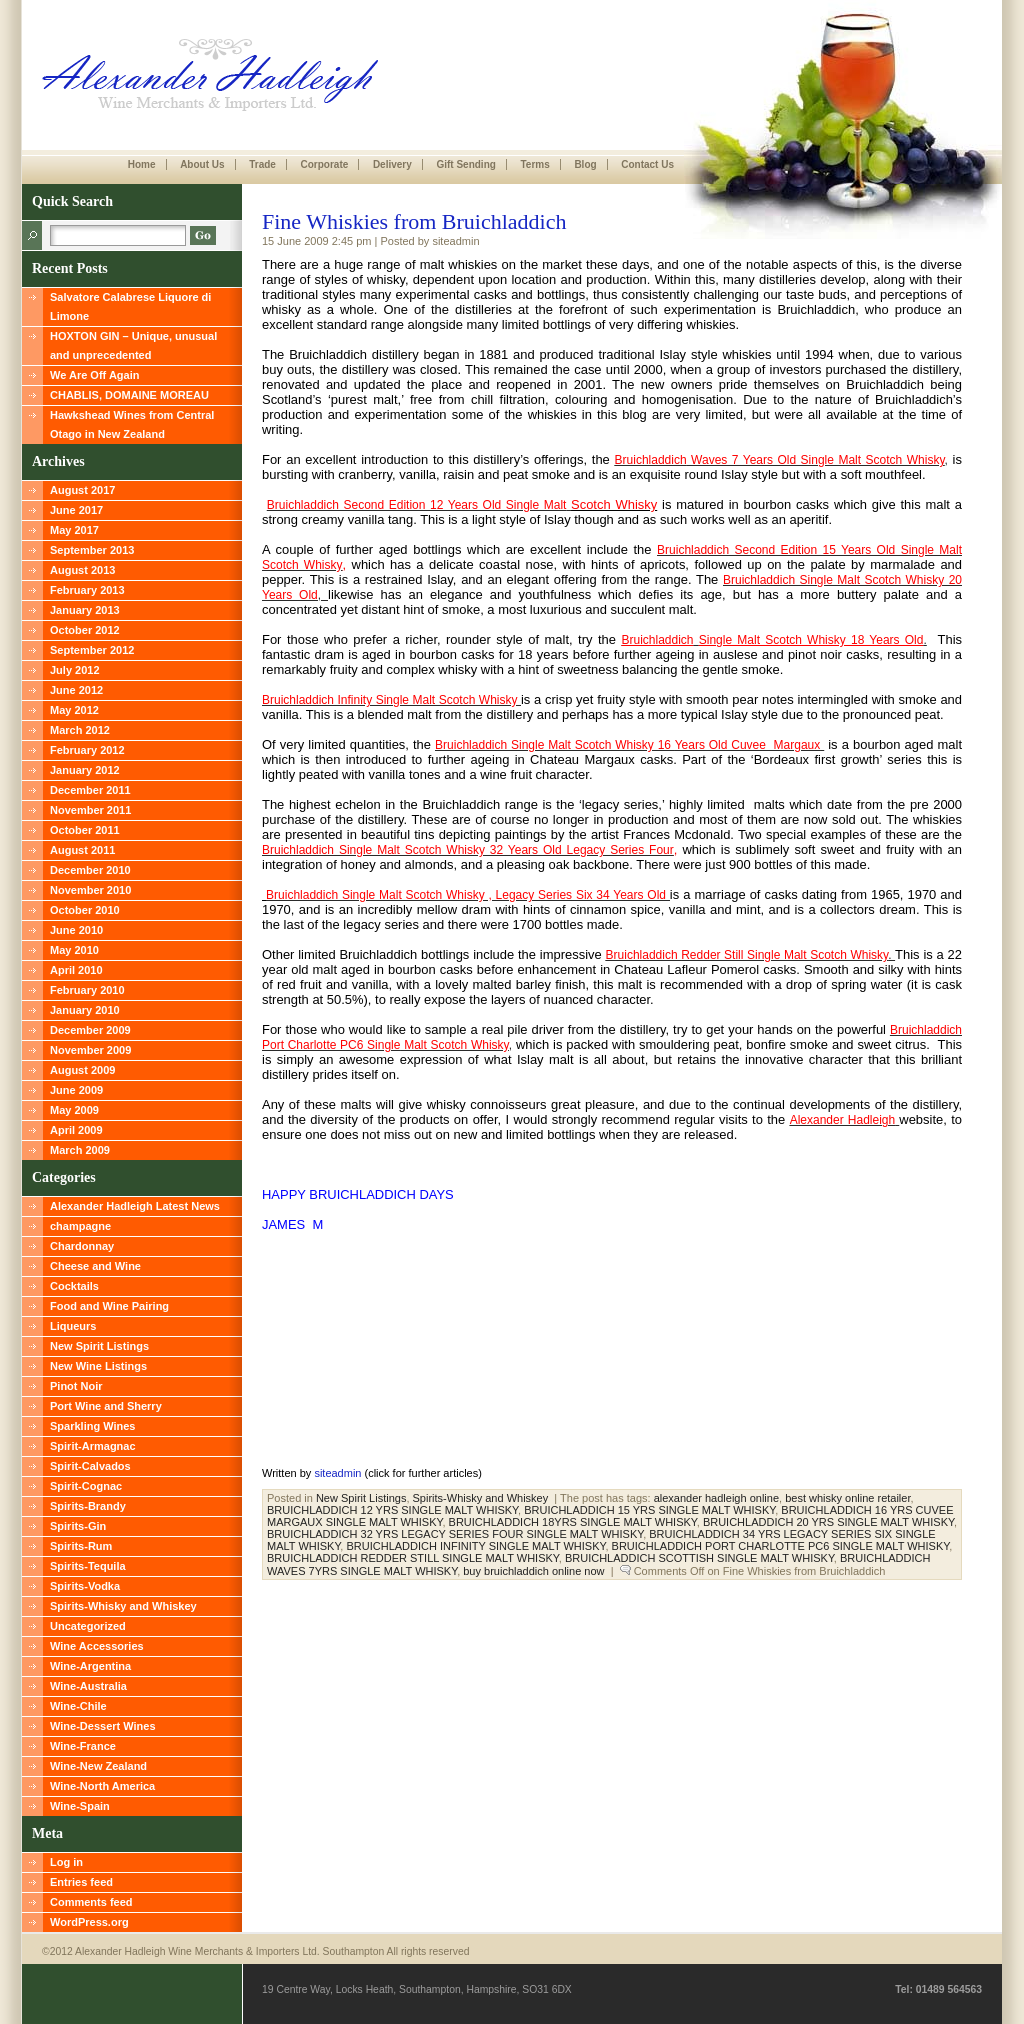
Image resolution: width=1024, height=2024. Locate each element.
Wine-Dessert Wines (103, 1726)
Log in (66, 1862)
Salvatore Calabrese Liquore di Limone (130, 306)
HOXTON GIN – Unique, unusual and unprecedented (133, 345)
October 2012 (85, 630)
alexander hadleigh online (716, 1498)
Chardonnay (82, 1246)
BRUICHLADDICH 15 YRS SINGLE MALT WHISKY (649, 1510)
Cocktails (74, 1286)
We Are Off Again (94, 375)
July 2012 (75, 670)
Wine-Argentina (90, 1666)
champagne (80, 1226)
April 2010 (76, 970)
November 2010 (90, 890)
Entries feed (81, 1882)
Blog (585, 164)
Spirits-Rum (81, 1546)
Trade (262, 164)
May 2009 (74, 1110)
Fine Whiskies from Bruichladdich (414, 221)
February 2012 (87, 750)
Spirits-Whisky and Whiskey (123, 1606)
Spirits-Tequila (88, 1566)
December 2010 (90, 870)
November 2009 (90, 1050)
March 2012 (80, 730)
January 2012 (85, 770)
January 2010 (85, 1010)
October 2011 (85, 830)
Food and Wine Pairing (109, 1306)
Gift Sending (465, 164)
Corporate (324, 164)
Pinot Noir (76, 1386)
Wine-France (83, 1746)
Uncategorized (88, 1626)
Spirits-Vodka (85, 1586)
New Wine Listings (98, 1366)
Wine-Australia (88, 1686)
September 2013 (92, 550)
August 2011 (82, 850)
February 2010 (87, 990)
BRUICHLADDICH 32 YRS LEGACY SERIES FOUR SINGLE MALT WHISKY (455, 1534)
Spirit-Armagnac (93, 1446)
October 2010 (85, 910)
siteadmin (337, 1473)
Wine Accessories (97, 1646)
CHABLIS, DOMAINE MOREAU (129, 395)
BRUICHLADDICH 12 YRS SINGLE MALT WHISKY (392, 1510)
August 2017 (82, 490)
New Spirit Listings (99, 1346)
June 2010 (76, 930)
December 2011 (90, 790)
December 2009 (90, 1030)
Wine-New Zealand (98, 1766)
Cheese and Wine (95, 1266)
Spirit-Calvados (90, 1466)
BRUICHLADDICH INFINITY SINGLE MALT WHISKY (475, 1546)
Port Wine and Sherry (106, 1406)
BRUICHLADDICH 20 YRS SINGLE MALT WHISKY (828, 1522)
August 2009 (82, 1070)
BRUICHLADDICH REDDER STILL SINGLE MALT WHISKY (413, 1558)
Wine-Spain (80, 1806)
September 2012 (92, 650)
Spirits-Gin (78, 1526)
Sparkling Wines (92, 1426)
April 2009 (76, 1130)
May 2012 (74, 710)
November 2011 (90, 810)
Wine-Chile (78, 1706)
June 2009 (76, 1090)
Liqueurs (73, 1326)
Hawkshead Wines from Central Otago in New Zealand (132, 424)
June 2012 (76, 690)
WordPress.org (89, 1922)
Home (142, 164)
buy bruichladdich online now (533, 1571)
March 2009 (80, 1150)
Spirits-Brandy (88, 1506)
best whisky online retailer (847, 1498)
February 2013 (87, 590)
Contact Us (647, 164)
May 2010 (74, 950)
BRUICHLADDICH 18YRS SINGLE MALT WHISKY (573, 1522)
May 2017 (74, 530)
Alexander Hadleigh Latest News (135, 1206)
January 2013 (85, 610)
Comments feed (91, 1902)
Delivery (392, 164)
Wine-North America (102, 1786)
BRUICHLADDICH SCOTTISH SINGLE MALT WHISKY (699, 1558)
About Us (202, 164)
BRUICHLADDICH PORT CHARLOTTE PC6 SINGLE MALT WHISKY (781, 1546)
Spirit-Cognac (86, 1486)
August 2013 (82, 570)
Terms (534, 164)
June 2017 (76, 510)
